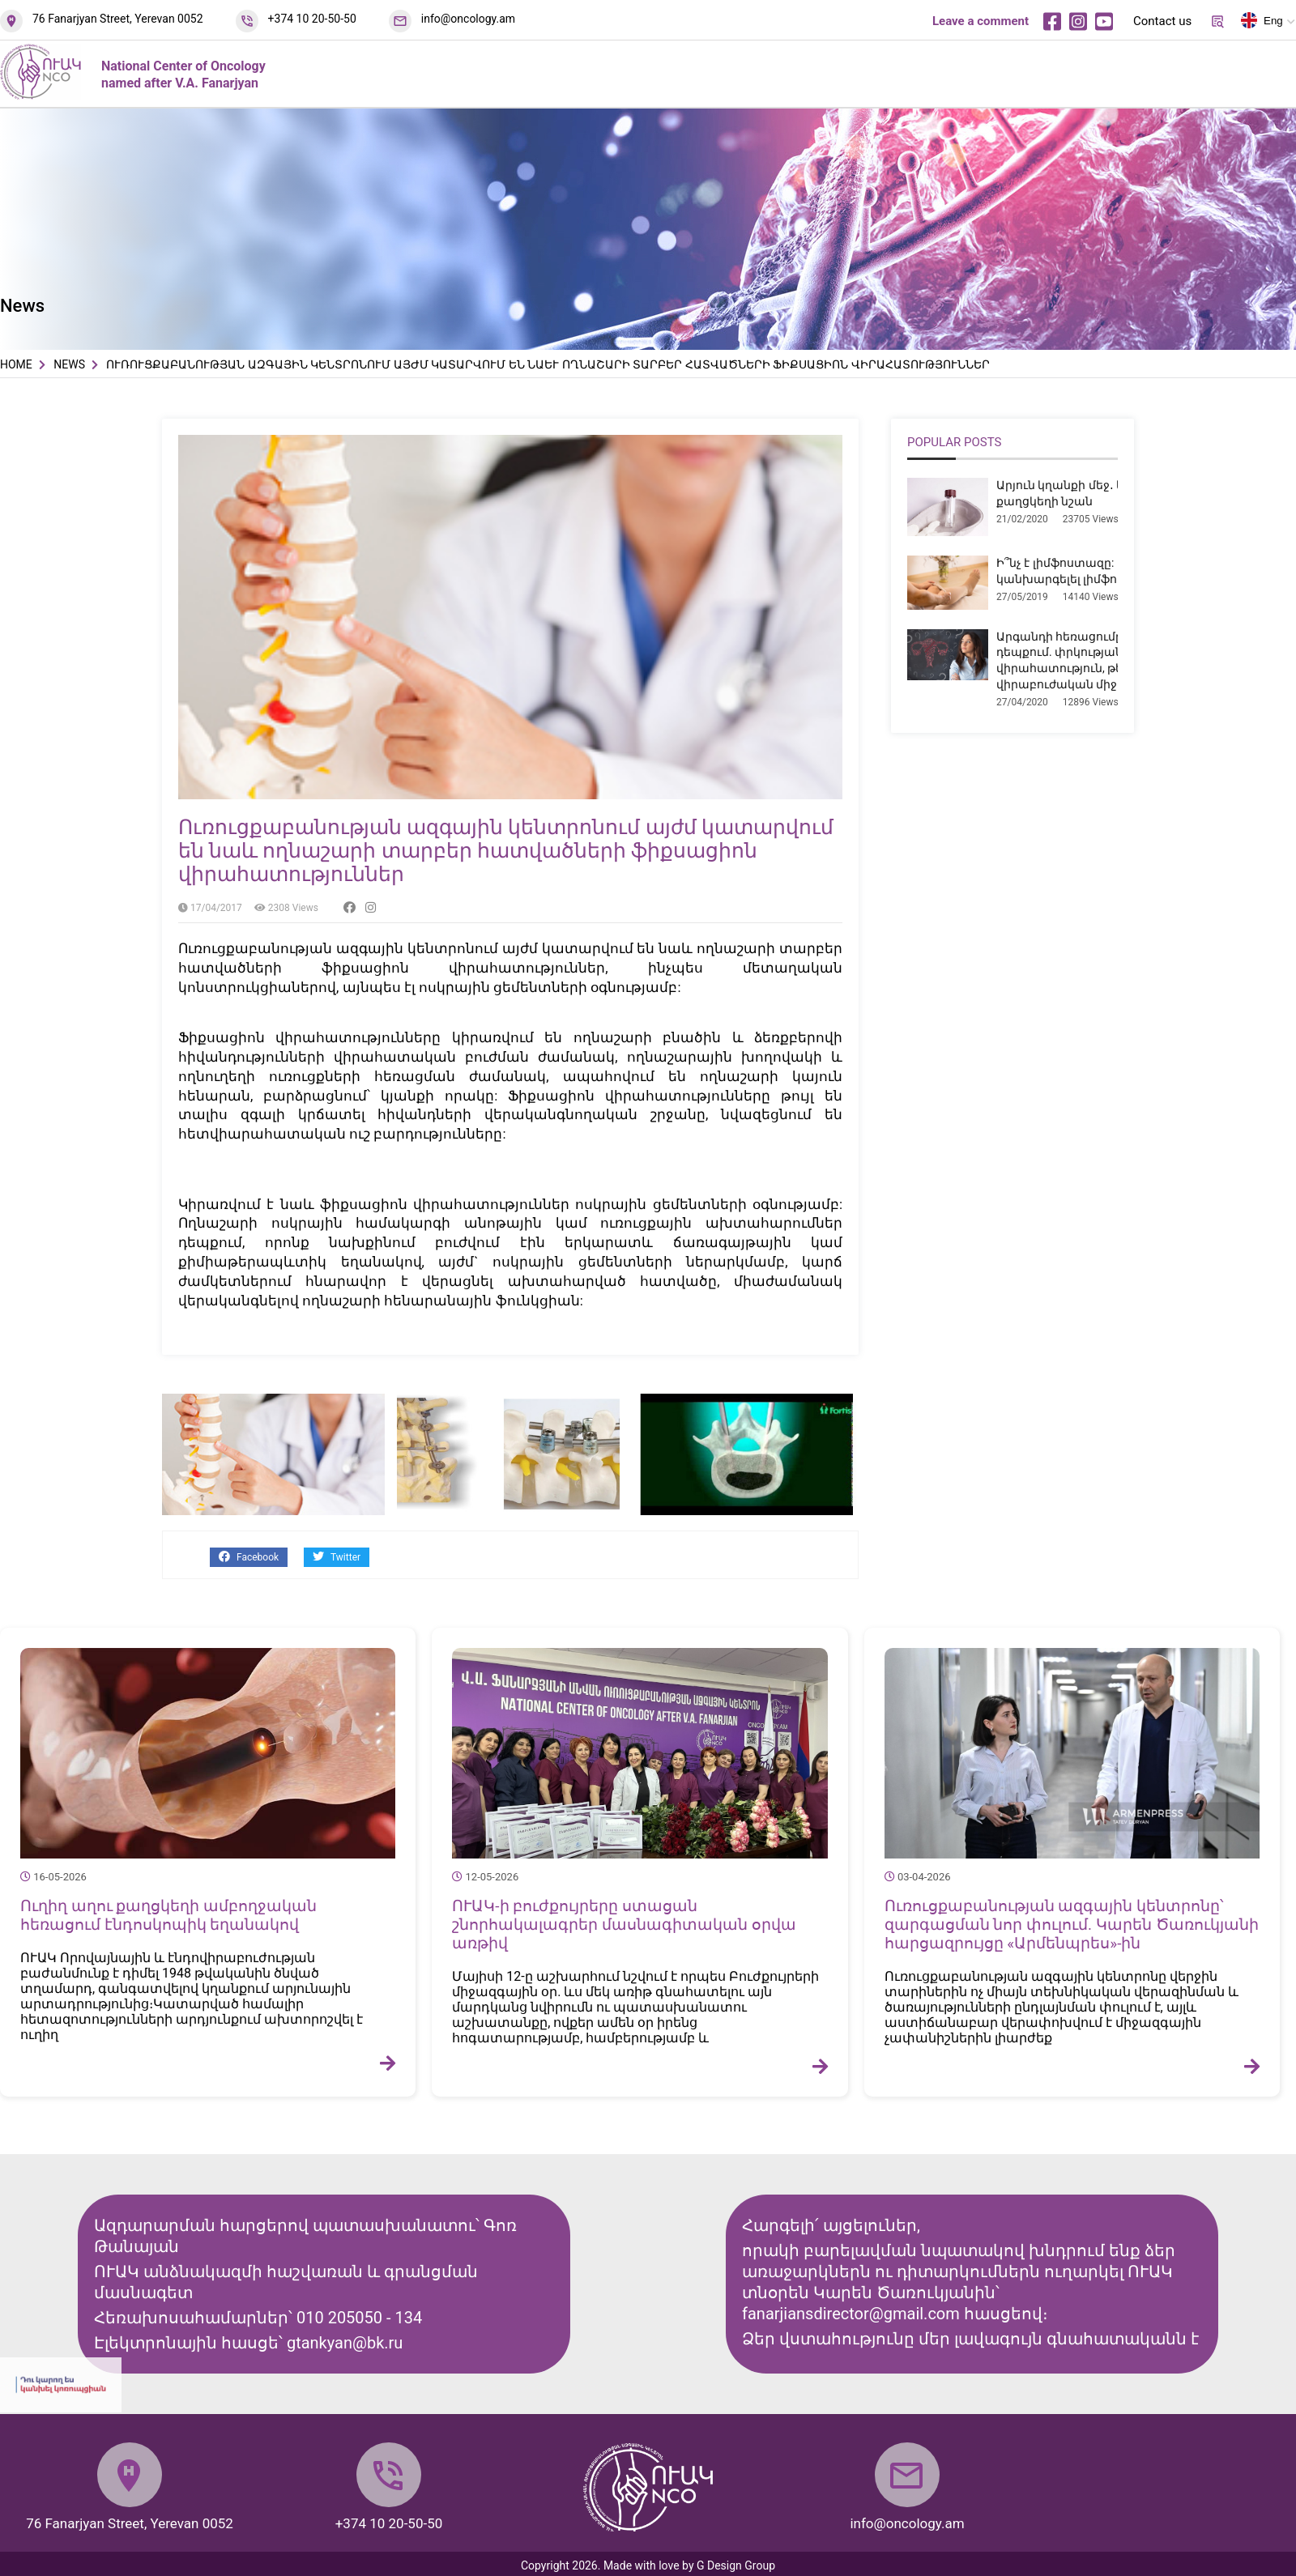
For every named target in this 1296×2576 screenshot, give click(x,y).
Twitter (336, 1557)
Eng (1262, 23)
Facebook (249, 1557)
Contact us (1162, 21)
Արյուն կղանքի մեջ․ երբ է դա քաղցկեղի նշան (1082, 493)
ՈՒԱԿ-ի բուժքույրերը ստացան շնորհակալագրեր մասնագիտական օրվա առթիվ (623, 1924)
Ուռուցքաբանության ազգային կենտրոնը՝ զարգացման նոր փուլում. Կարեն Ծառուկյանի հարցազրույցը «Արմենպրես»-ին (1072, 1924)
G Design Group (736, 2565)
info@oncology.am (468, 18)
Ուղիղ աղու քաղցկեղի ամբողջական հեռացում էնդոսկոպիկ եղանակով (168, 1915)
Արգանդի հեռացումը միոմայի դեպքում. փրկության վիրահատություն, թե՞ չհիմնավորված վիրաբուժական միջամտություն (1110, 660)
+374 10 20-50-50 (312, 18)
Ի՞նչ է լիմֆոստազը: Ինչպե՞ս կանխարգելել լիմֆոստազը (1082, 570)
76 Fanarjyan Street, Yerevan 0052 (117, 18)
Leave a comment (980, 21)
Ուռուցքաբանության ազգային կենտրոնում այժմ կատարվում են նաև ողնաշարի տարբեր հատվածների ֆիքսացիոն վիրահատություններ (505, 850)
